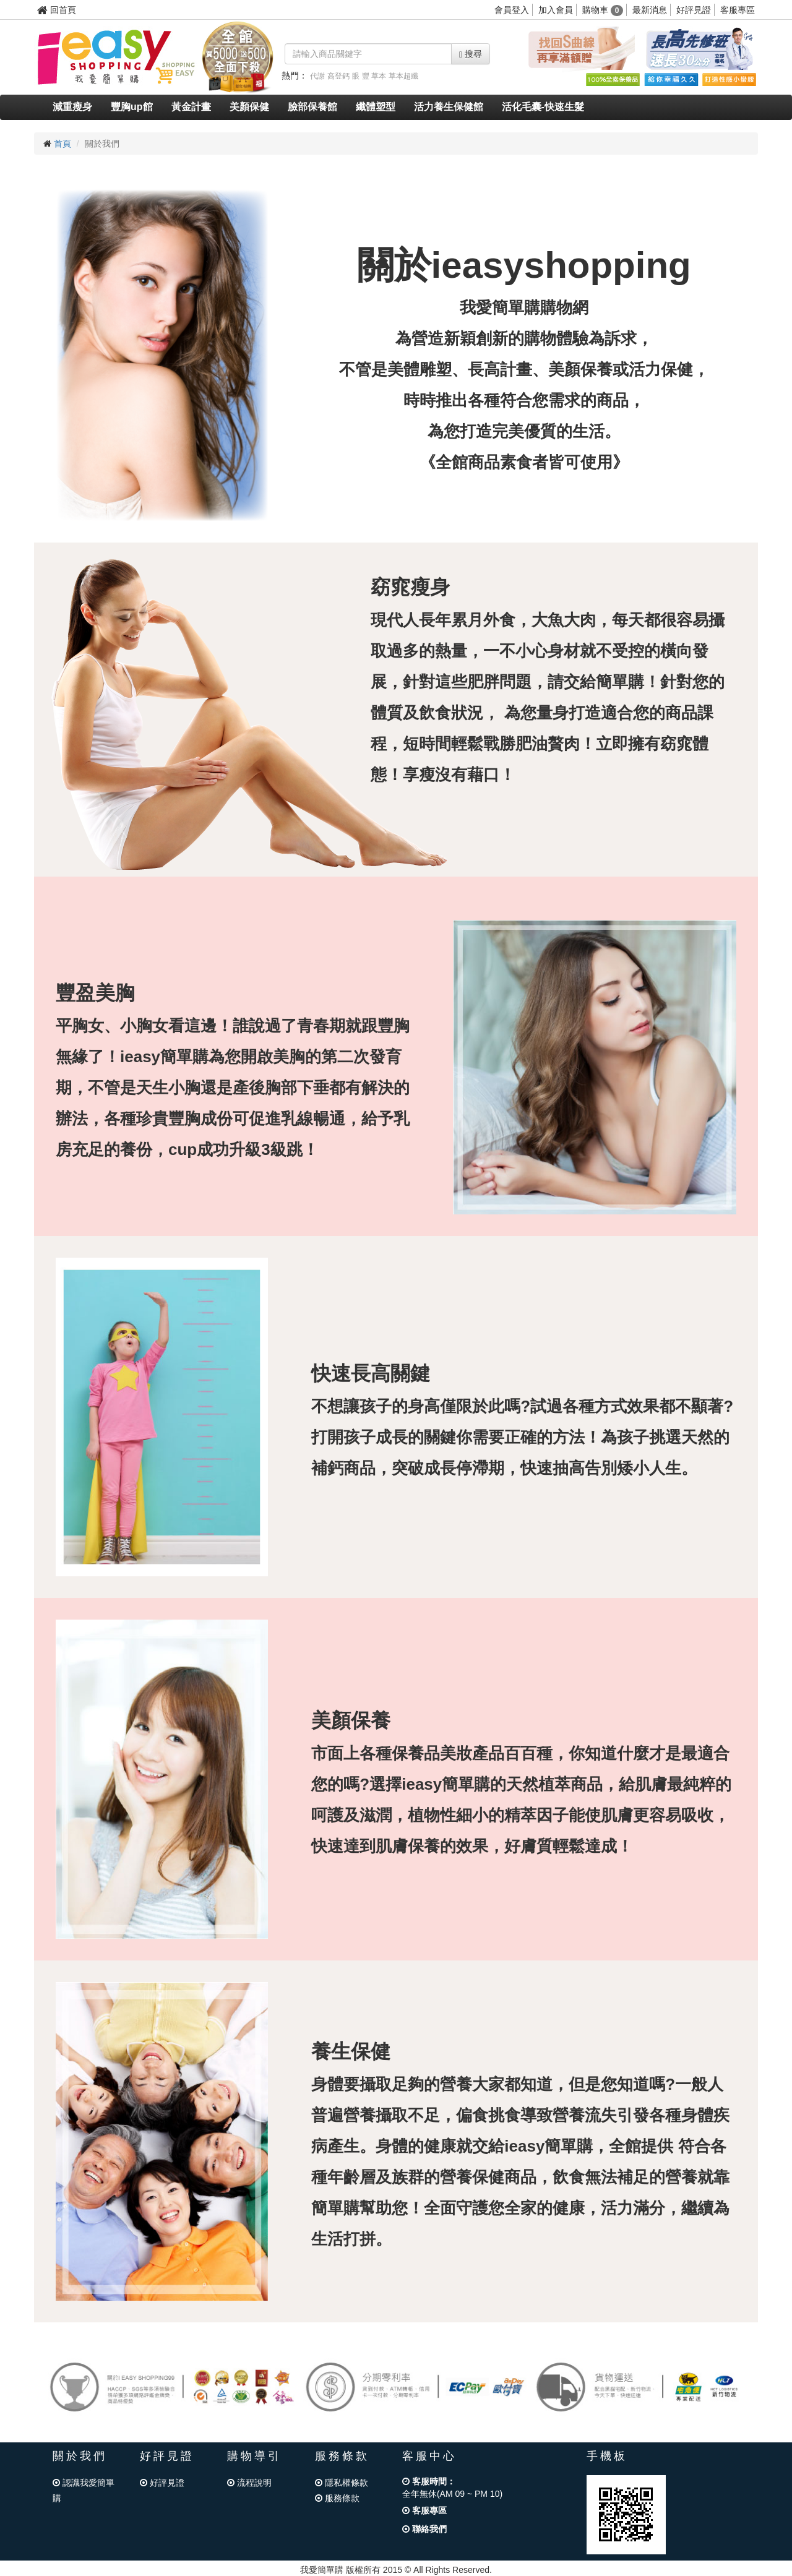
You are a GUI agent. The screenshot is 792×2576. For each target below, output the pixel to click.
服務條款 (337, 2498)
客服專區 (737, 10)
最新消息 (649, 10)
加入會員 (555, 10)
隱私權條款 (341, 2483)
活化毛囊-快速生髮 (543, 106)
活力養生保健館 (448, 106)
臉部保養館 (312, 106)
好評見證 (693, 10)
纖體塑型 (375, 106)
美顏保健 (249, 106)
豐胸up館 (132, 106)
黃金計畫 (191, 106)
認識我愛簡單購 (83, 2490)
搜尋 (470, 54)
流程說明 (249, 2483)
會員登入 (511, 10)
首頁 (62, 143)
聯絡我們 (424, 2529)
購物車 (603, 10)
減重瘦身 (72, 106)
